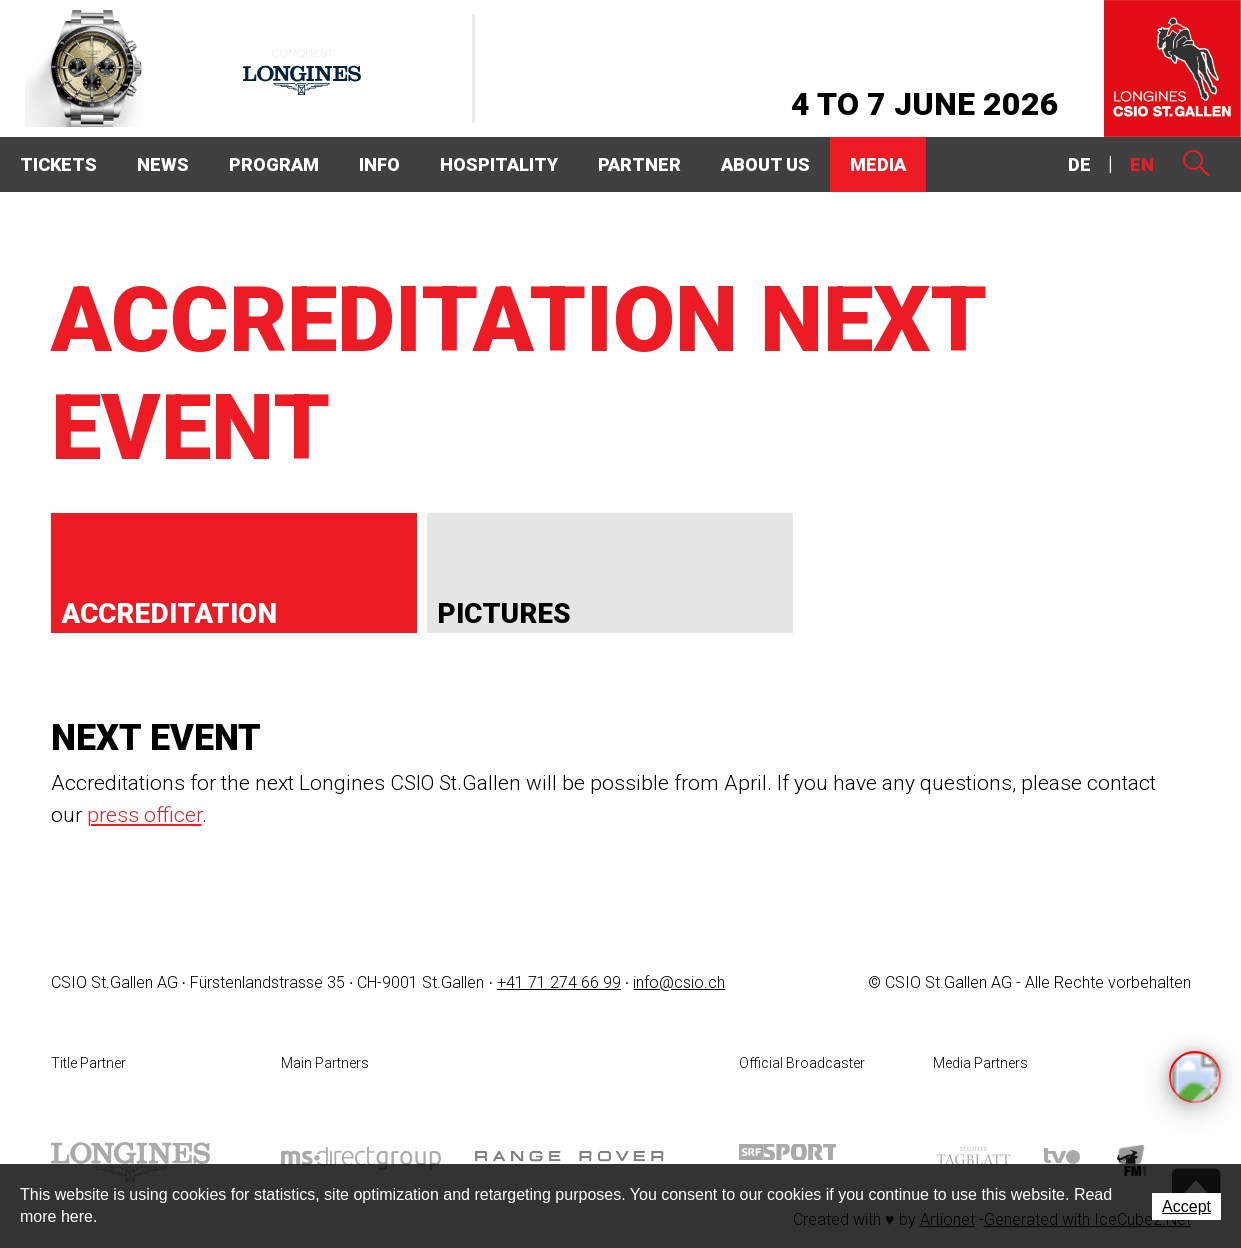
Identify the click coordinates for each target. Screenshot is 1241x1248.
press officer (144, 815)
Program (274, 164)
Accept (1186, 1206)
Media (878, 164)
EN (1142, 164)
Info (379, 164)
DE (1079, 164)
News (163, 164)
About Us (765, 164)
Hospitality (499, 164)
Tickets (58, 164)
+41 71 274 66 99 (559, 982)
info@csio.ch (679, 982)
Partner (639, 164)
